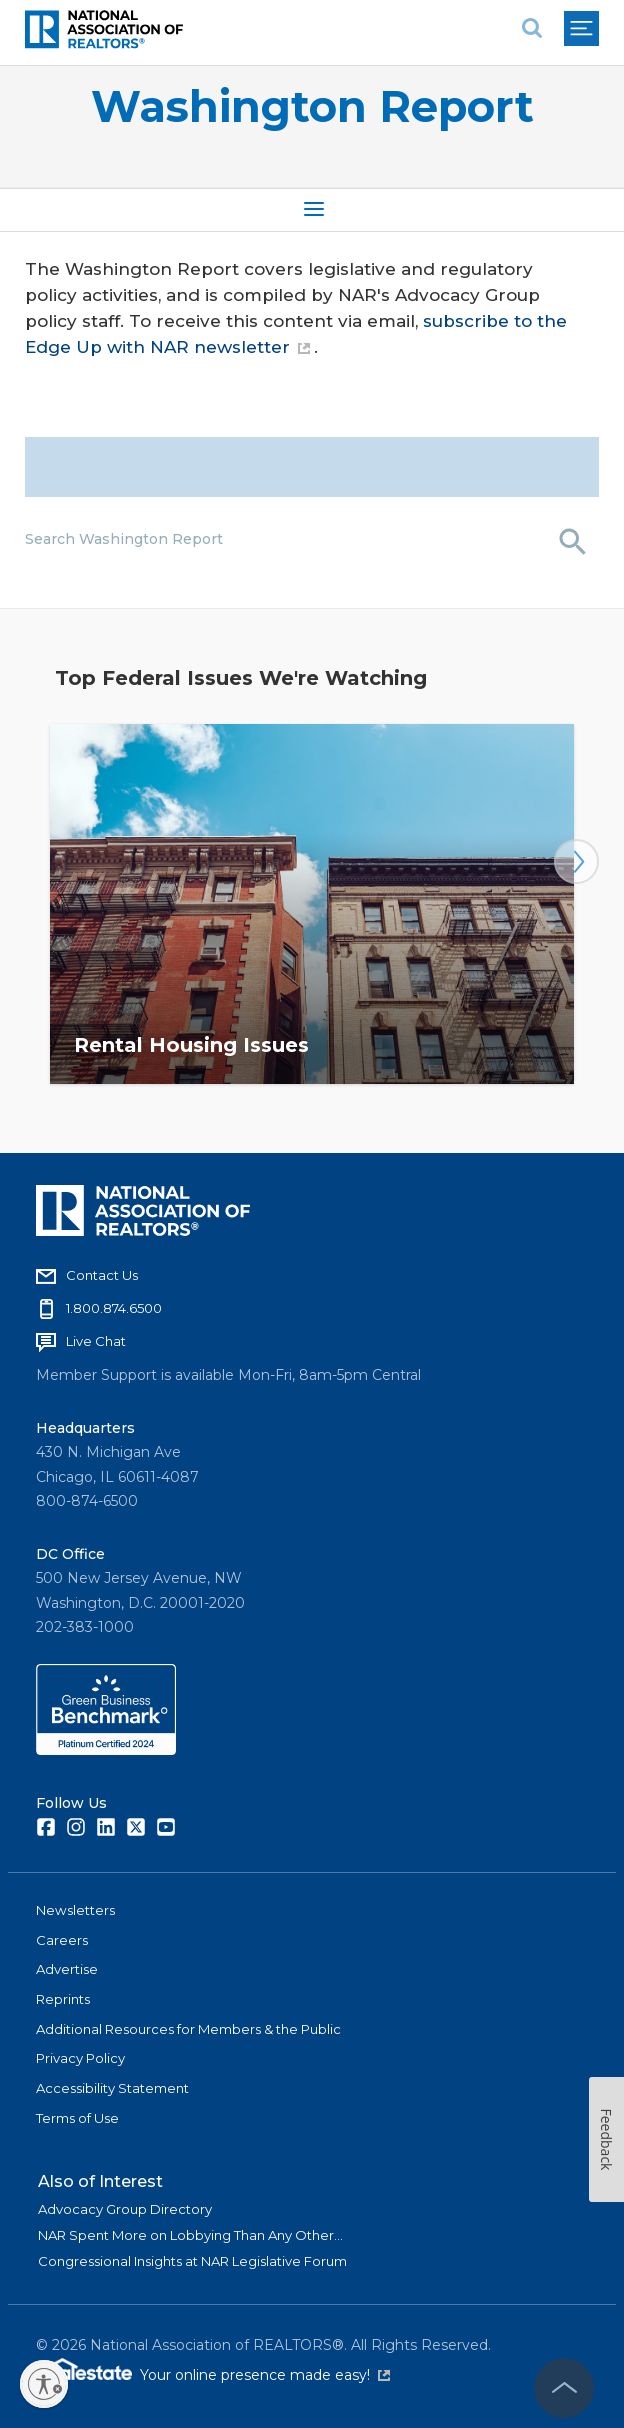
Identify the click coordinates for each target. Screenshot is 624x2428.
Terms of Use (77, 2118)
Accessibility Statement (112, 2088)
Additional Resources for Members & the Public (188, 2029)
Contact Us (102, 1275)
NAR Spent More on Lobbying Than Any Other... (190, 2235)
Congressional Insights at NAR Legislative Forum (192, 2261)
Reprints (63, 1999)
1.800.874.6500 (114, 1308)
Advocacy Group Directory (125, 2209)
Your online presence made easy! (265, 2375)
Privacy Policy (80, 2058)
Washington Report (312, 106)
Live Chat (96, 1341)
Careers (62, 1940)
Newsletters (75, 1910)
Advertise (67, 1969)
